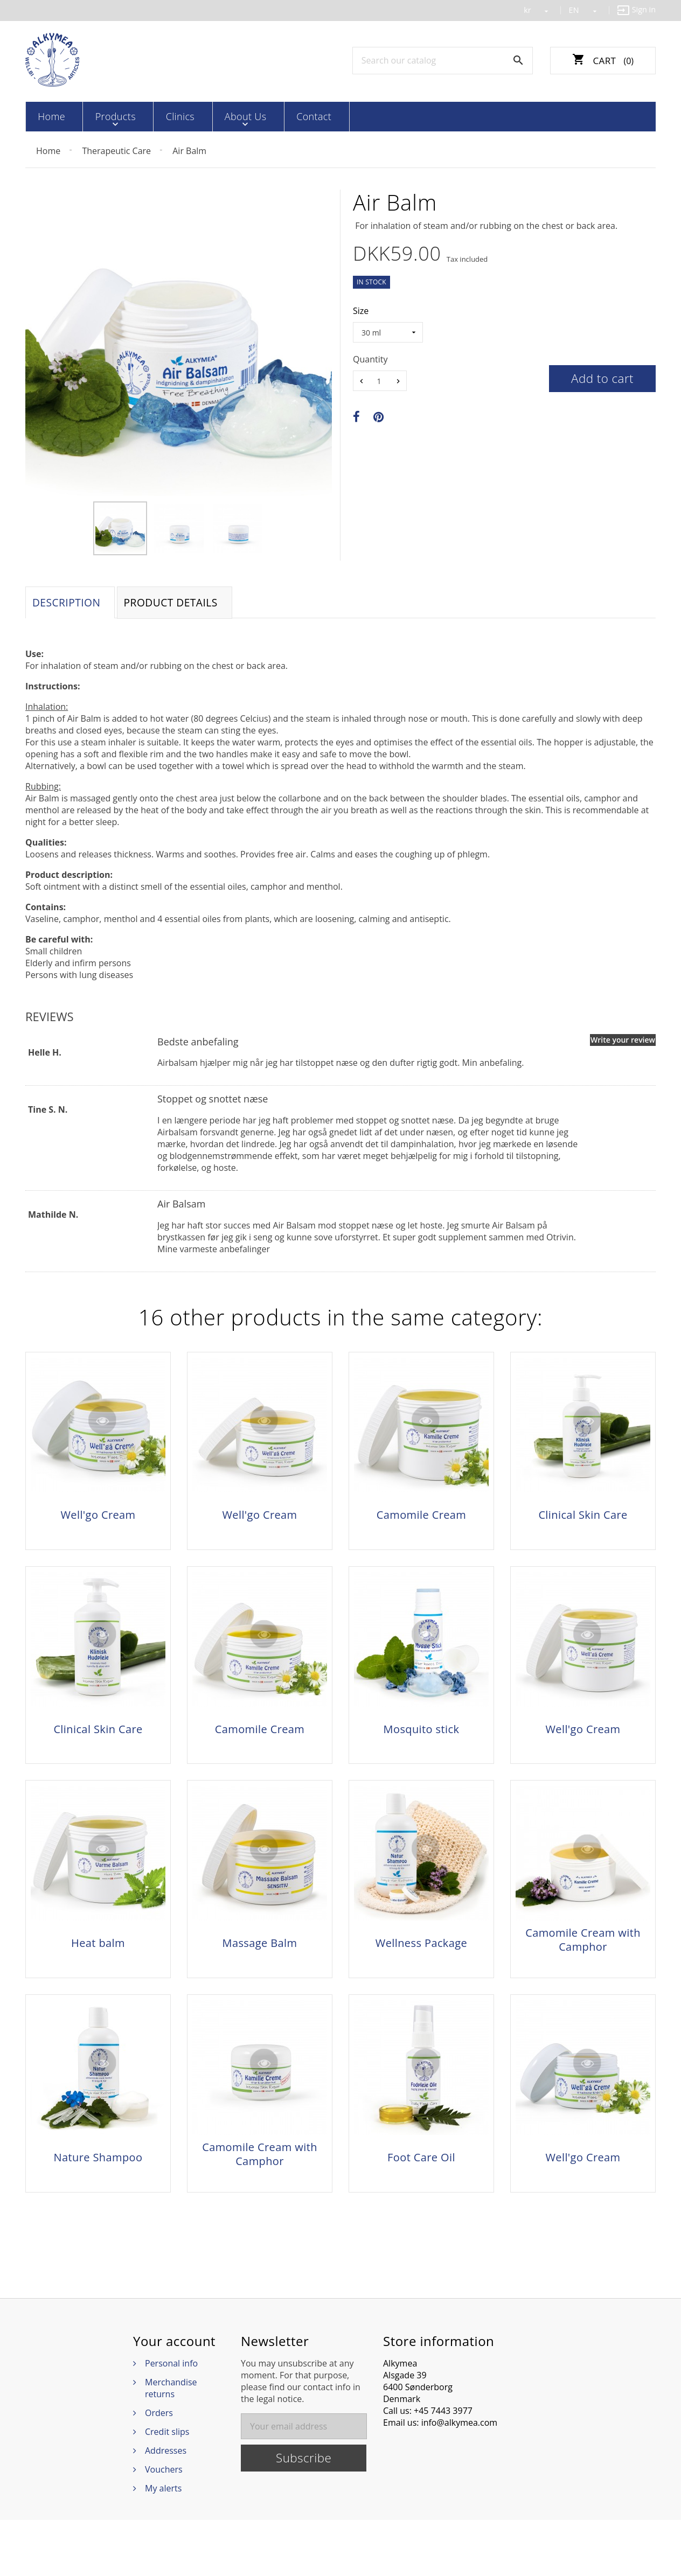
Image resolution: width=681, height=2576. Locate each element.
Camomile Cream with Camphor (583, 1970)
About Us (205, 116)
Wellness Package (421, 1973)
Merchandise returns (171, 2444)
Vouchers (164, 2525)
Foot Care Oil (421, 2201)
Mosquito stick (422, 1746)
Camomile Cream (422, 1519)
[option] (120, 528)
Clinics (152, 116)
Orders (159, 2469)
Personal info (171, 2419)
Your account (174, 2397)
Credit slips (167, 2488)
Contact (261, 116)
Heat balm (98, 1973)
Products (100, 116)
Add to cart (602, 377)
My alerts (163, 2544)
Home (48, 116)
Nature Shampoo (98, 2201)
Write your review (622, 1043)
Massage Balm (260, 1973)
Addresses (165, 2506)
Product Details (181, 604)
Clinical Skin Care (582, 1519)
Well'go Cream (97, 1519)
